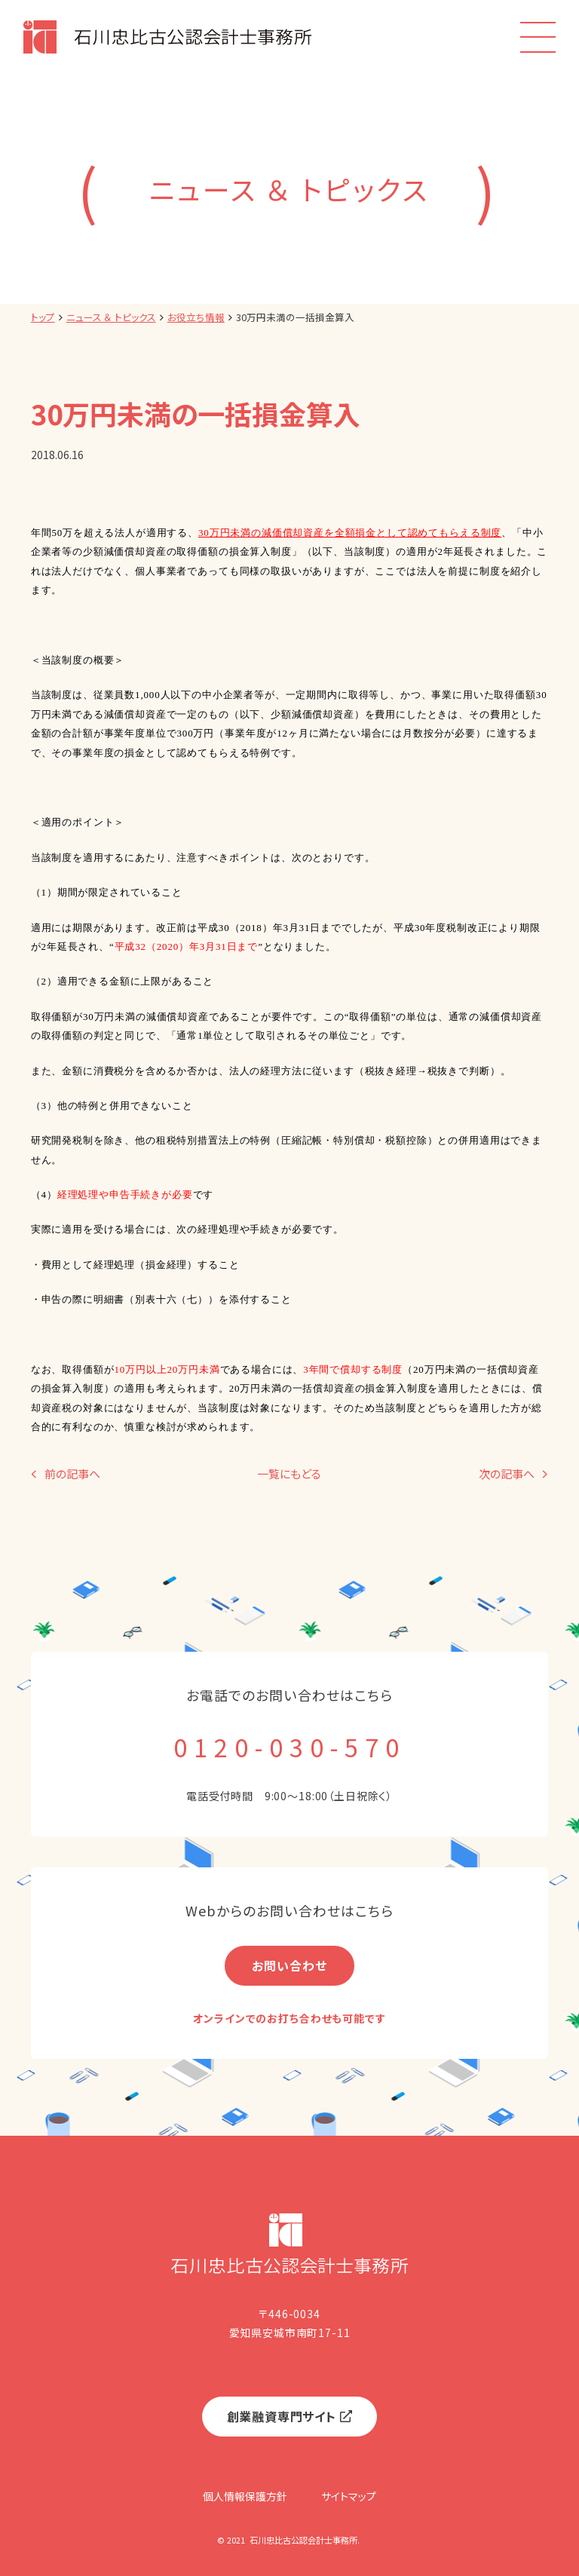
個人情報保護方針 (245, 2496)
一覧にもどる (289, 1474)
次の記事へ (507, 1474)
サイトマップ (348, 2496)
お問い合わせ (289, 1965)
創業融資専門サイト (281, 2416)
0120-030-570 (289, 1746)
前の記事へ (72, 1474)
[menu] (538, 37)
